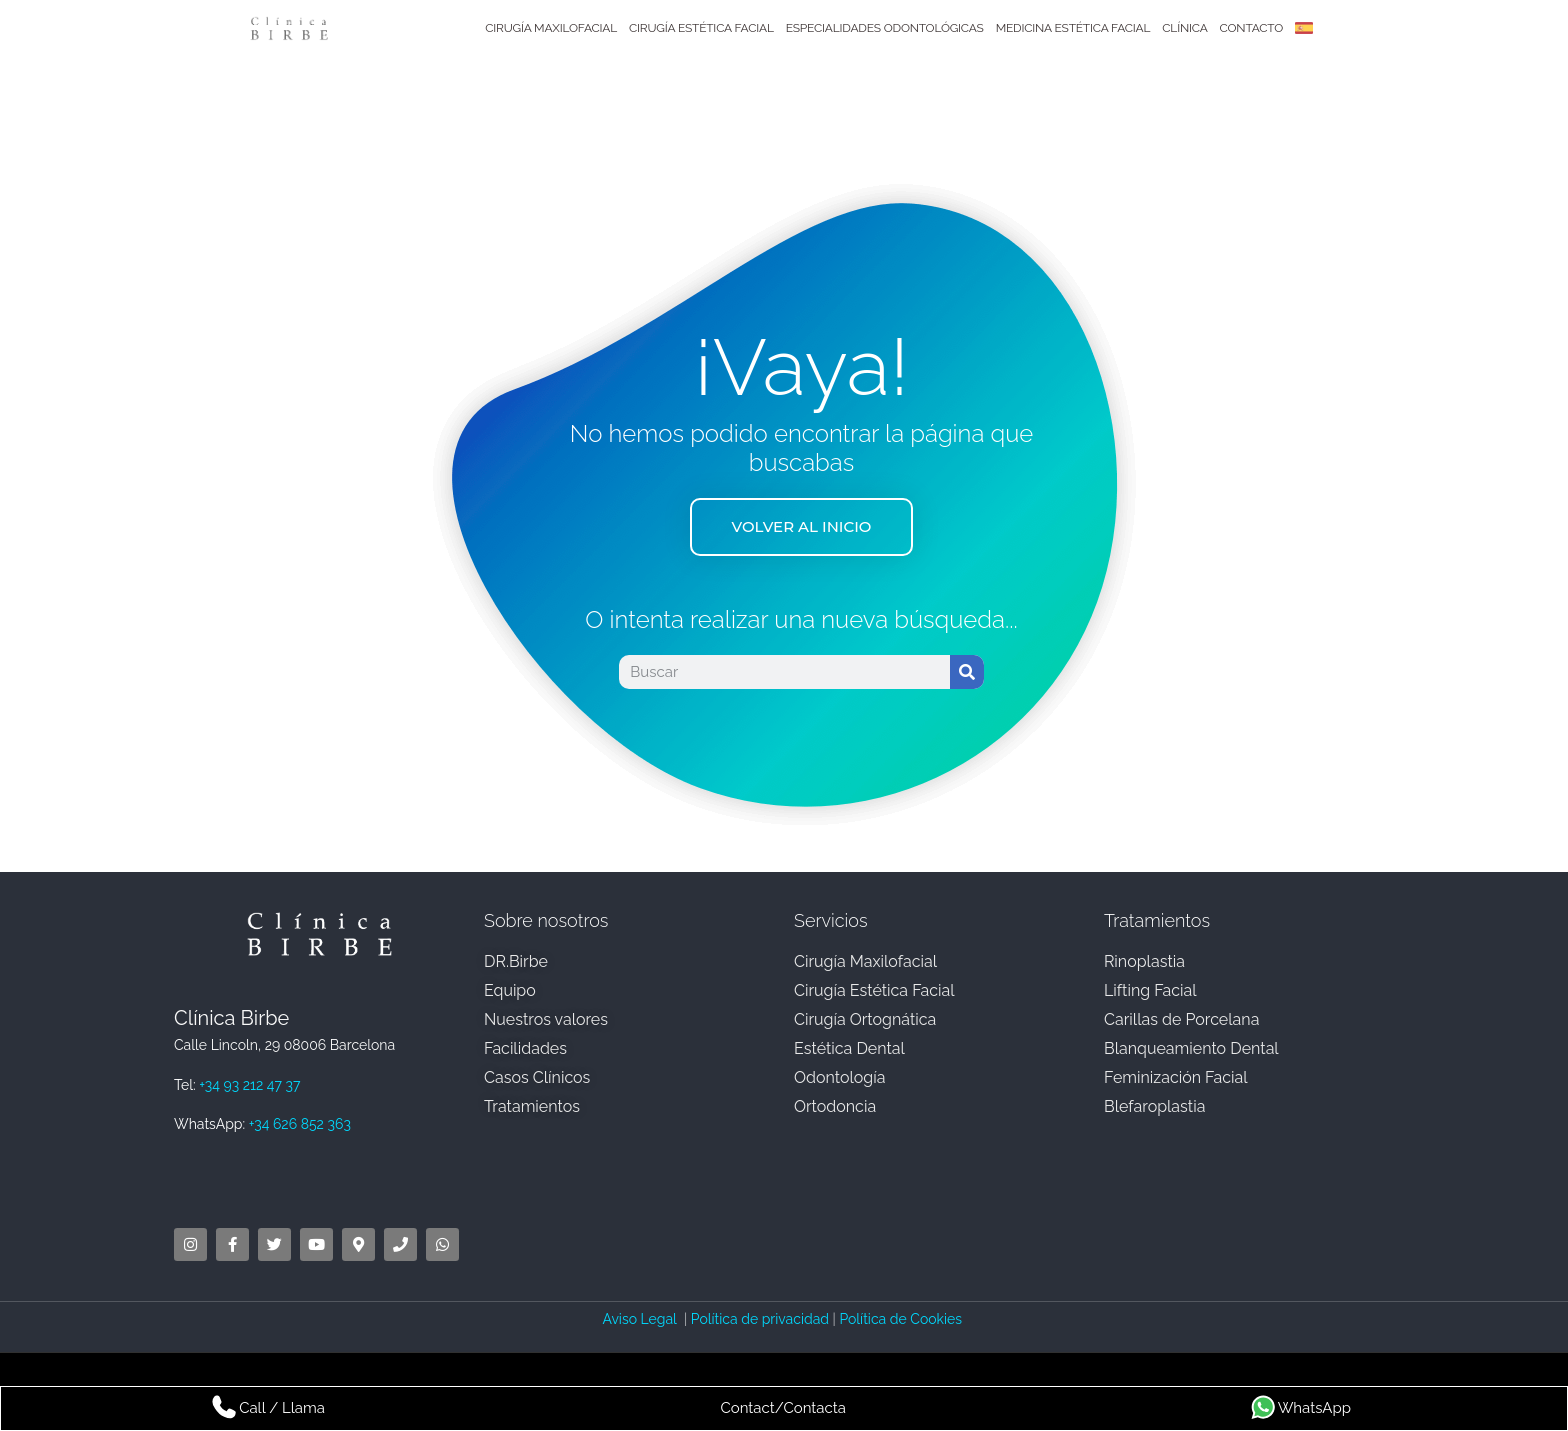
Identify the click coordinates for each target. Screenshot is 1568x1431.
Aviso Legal (641, 1319)
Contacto (1251, 28)
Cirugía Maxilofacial (551, 28)
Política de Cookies (902, 1319)
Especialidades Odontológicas (885, 28)
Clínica (1184, 28)
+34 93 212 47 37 (249, 1085)
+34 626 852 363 (300, 1124)
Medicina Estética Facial (1073, 28)
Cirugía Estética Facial (701, 28)
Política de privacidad (760, 1319)
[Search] (967, 673)
